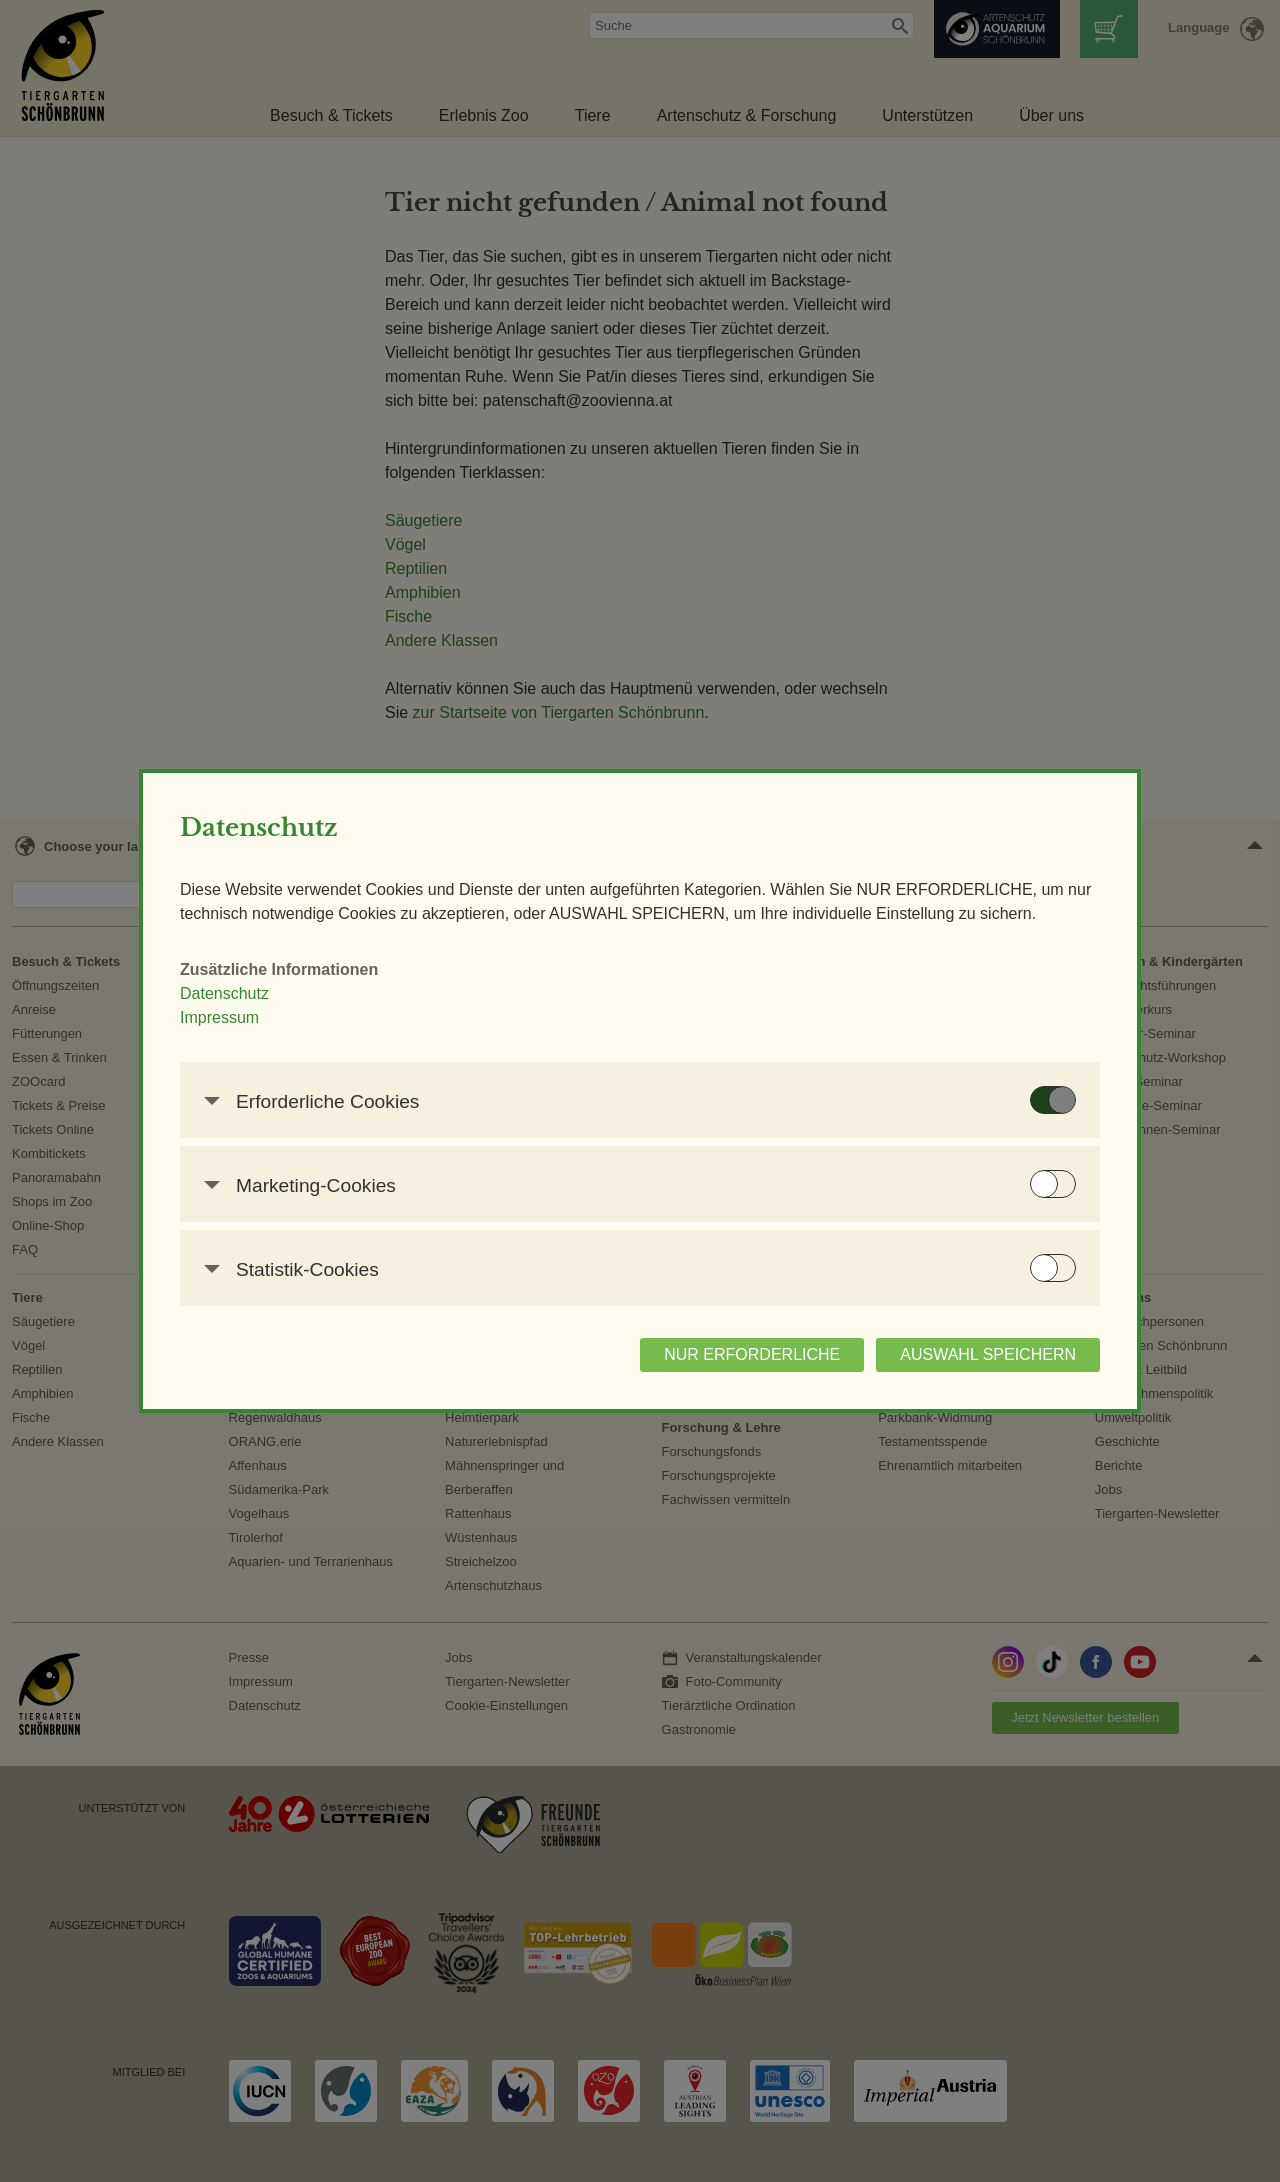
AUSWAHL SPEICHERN (934, 1366)
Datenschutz (278, 1005)
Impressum (273, 1029)
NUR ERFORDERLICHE (698, 1366)
